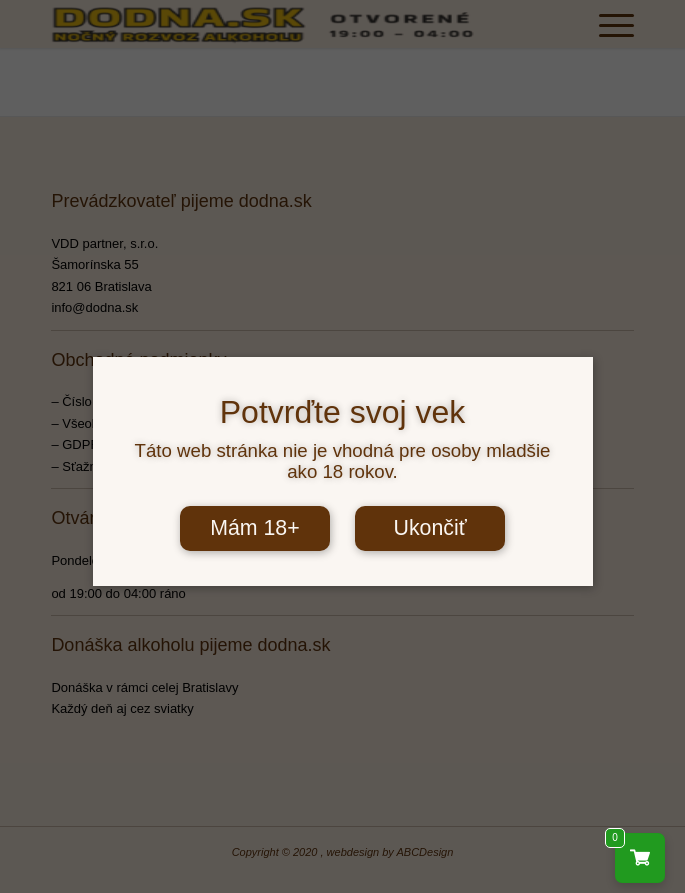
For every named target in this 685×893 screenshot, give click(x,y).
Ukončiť (429, 528)
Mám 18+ (255, 528)
